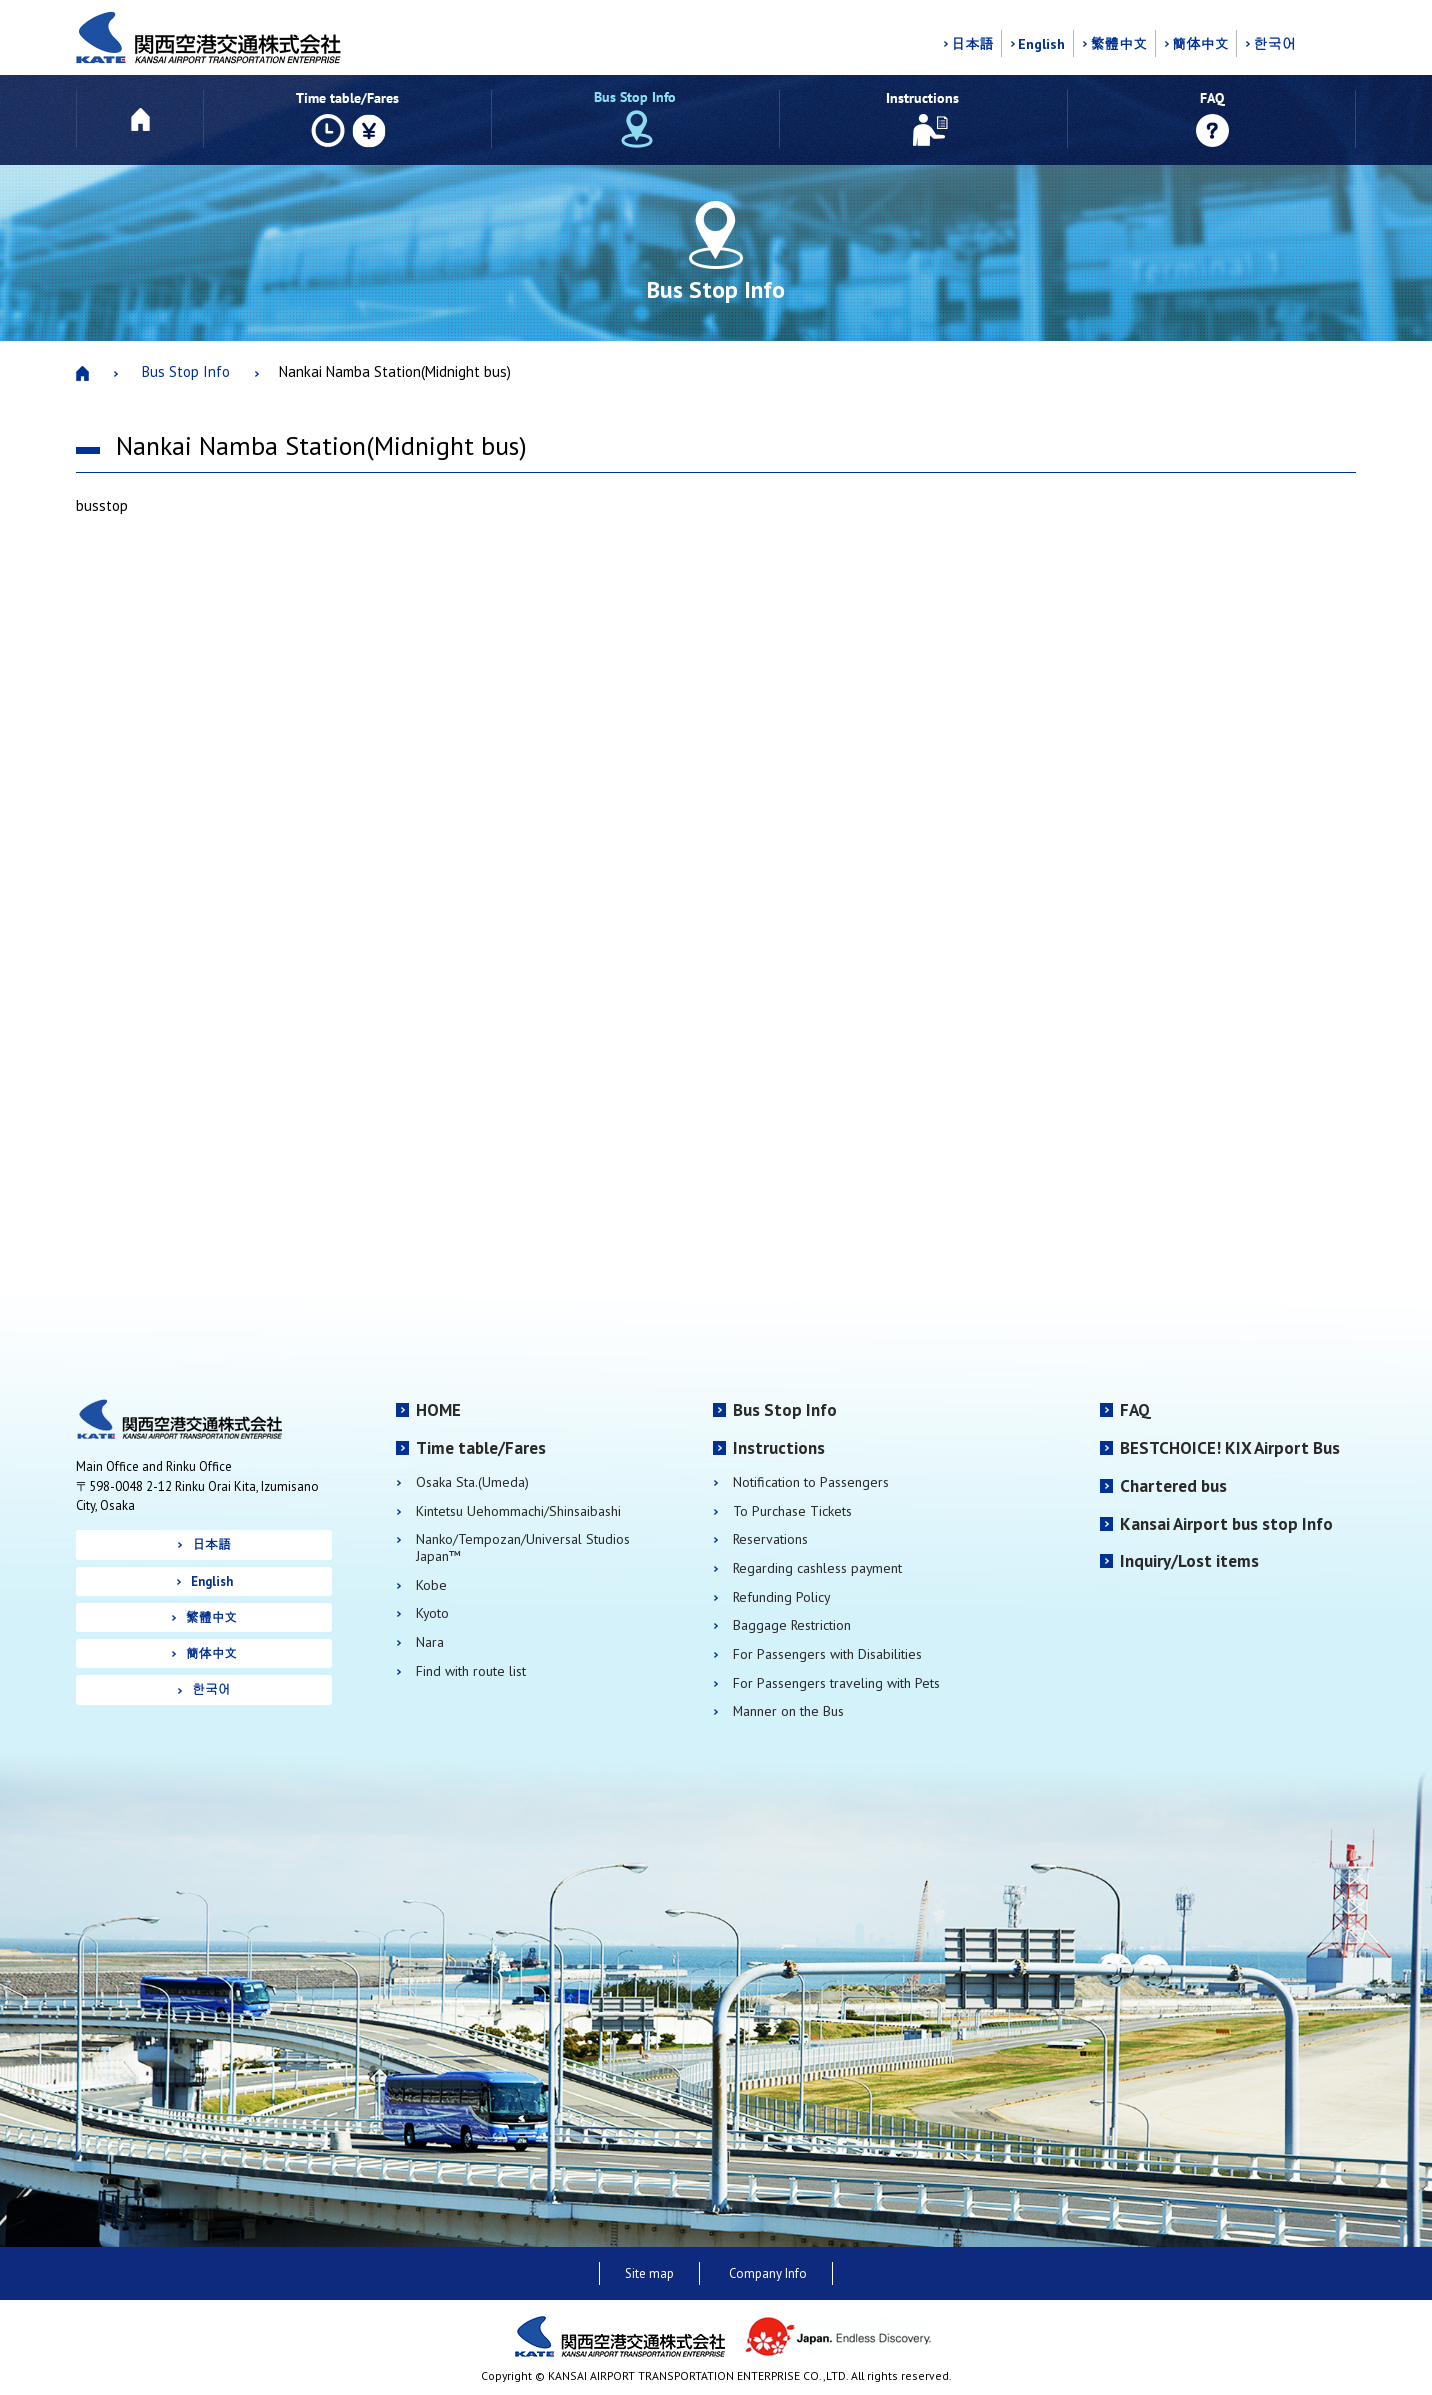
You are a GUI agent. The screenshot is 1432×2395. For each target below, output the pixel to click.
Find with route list (471, 1671)
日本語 (972, 44)
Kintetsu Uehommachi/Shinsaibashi (518, 1511)
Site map (649, 2273)
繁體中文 (1118, 44)
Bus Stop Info (186, 371)
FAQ (1135, 1410)
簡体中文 (1200, 44)
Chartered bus (1173, 1486)
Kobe (431, 1585)
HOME (438, 1410)
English (1041, 44)
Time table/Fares (481, 1448)
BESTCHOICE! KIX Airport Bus (1230, 1448)
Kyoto (432, 1613)
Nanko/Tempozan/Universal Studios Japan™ (523, 1547)
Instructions (779, 1448)
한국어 (1274, 44)
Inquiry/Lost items (1189, 1561)
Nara (430, 1642)
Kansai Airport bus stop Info (1226, 1524)
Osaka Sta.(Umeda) (472, 1482)
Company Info (768, 2273)
